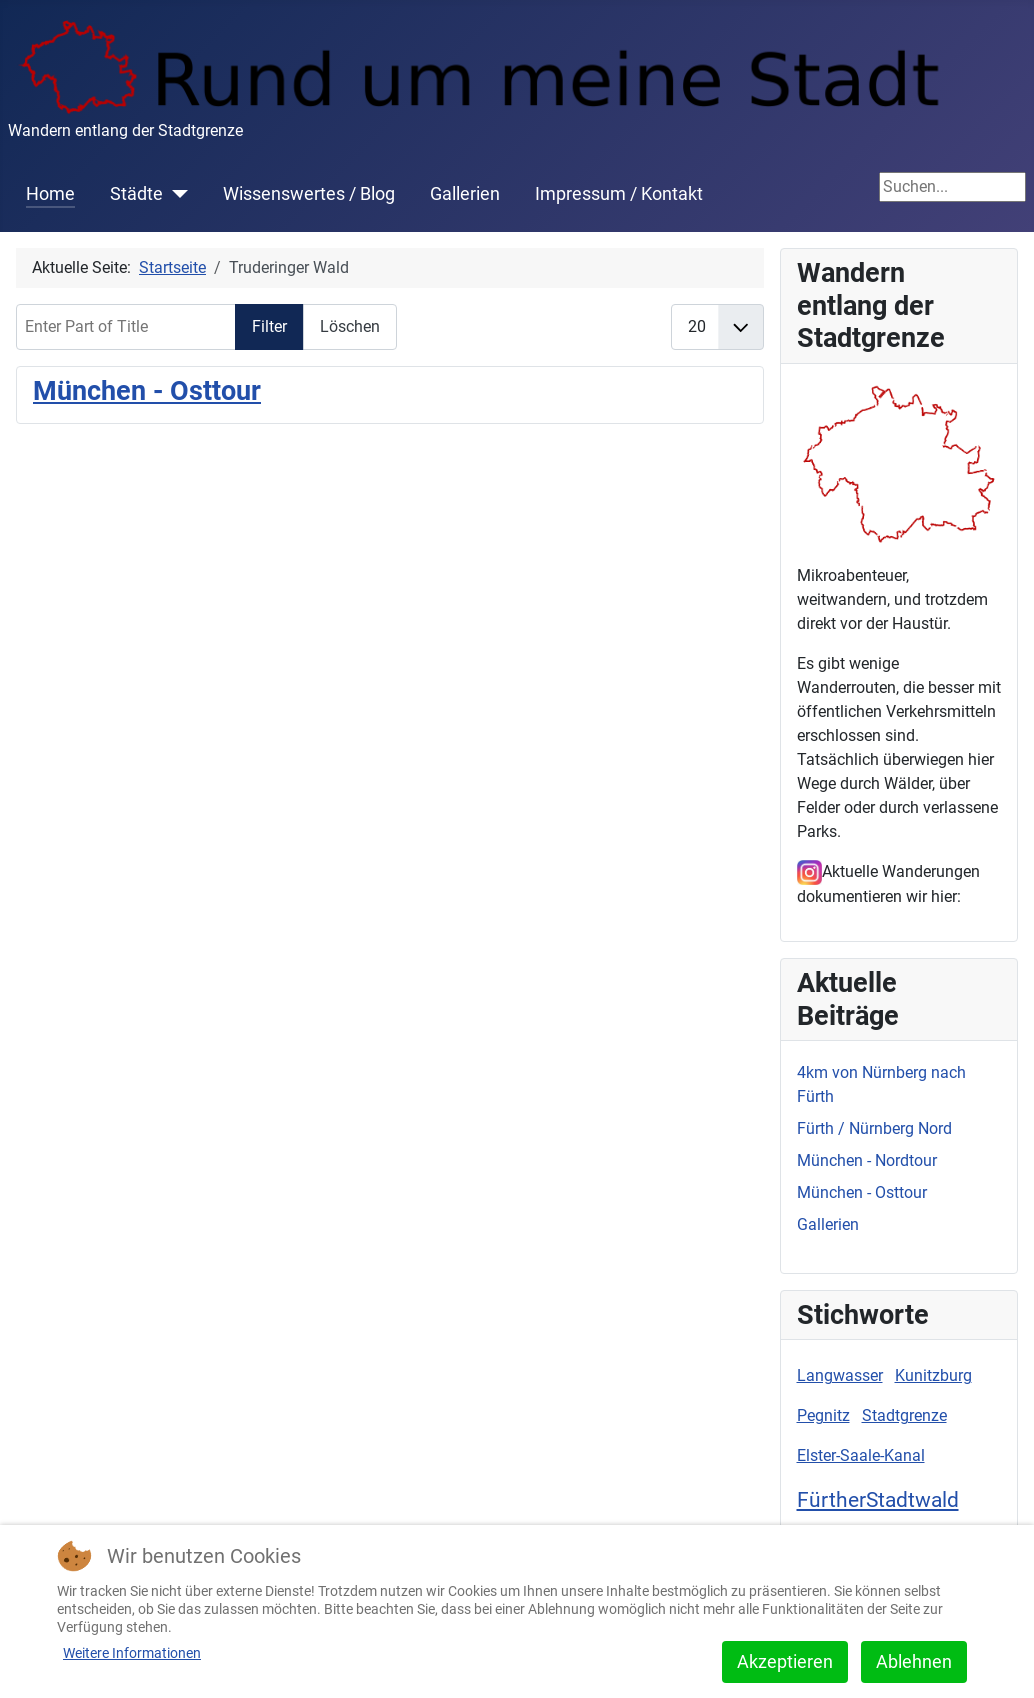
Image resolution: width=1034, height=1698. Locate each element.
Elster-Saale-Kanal (861, 1455)
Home (50, 194)
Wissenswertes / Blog (309, 194)
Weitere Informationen (132, 1653)
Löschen (350, 326)
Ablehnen (914, 1661)
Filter (269, 326)
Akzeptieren (785, 1661)
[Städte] (175, 194)
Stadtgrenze (904, 1415)
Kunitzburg (933, 1375)
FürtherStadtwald (878, 1499)
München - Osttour (147, 391)
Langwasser (840, 1375)
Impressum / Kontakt (619, 194)
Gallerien (465, 194)
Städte (136, 194)
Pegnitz (823, 1415)
